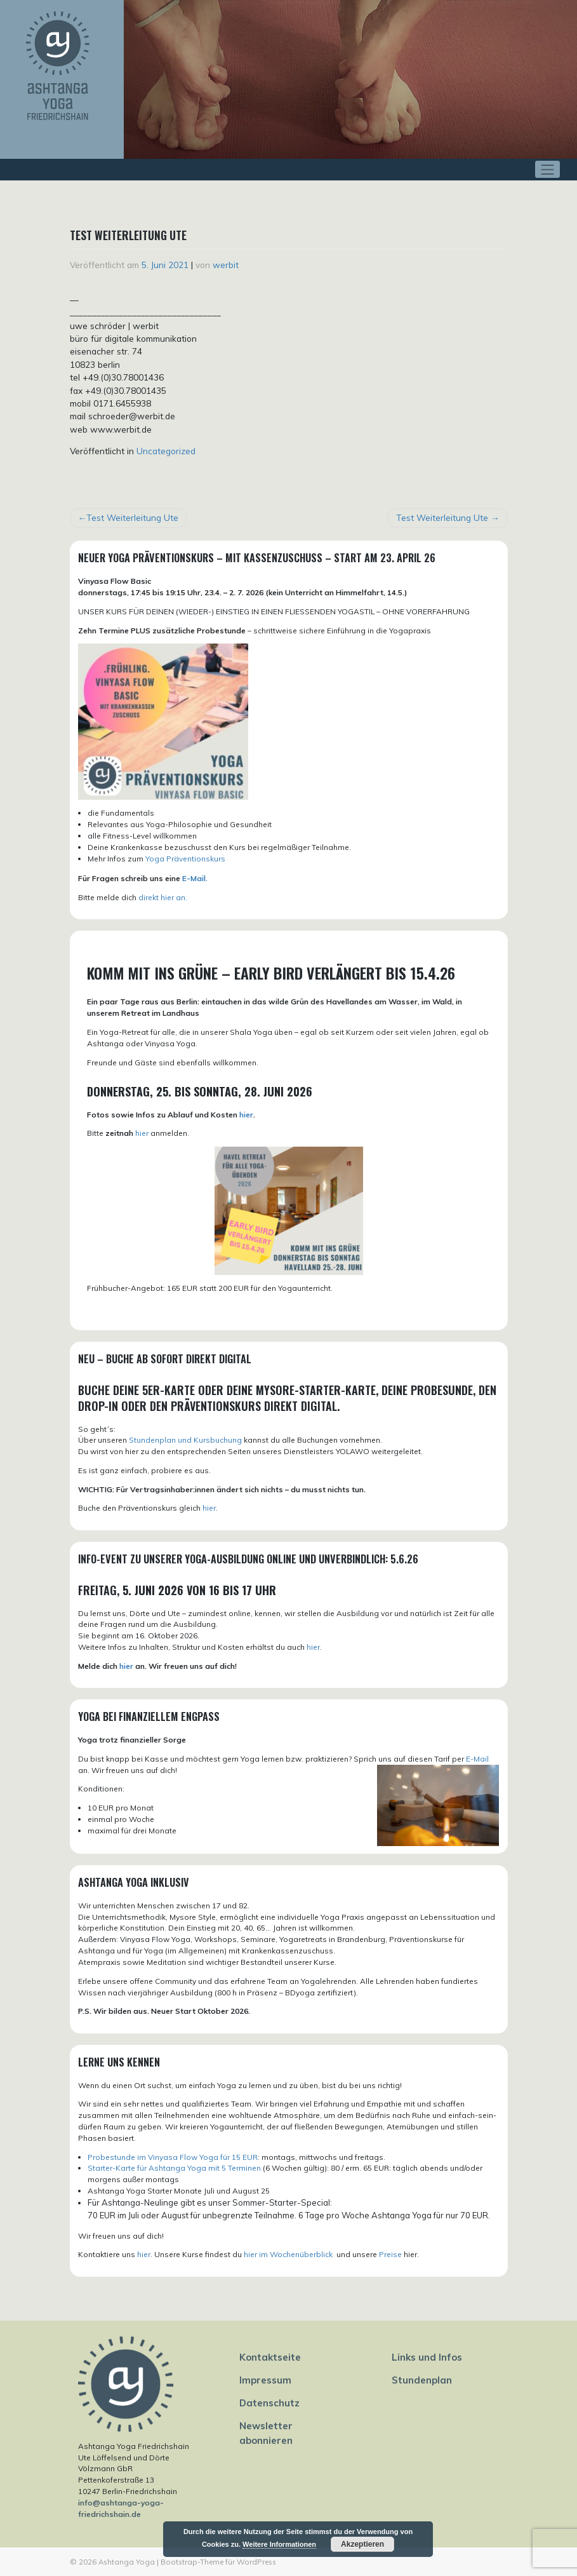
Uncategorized (166, 450)
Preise (390, 2254)
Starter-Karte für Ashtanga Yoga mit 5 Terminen (174, 2168)
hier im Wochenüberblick (289, 2254)
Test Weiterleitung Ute (132, 517)
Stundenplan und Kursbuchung (185, 1440)
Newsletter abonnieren (266, 2433)
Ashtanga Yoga (126, 2561)
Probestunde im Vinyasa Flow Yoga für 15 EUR (173, 2157)
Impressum (265, 2380)
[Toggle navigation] (547, 169)
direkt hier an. (162, 897)
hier (246, 1114)
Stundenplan (422, 2380)
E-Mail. (195, 878)
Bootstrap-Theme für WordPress (218, 2561)
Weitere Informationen (279, 2544)
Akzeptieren (362, 2544)
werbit (226, 264)
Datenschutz (269, 2403)
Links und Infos (427, 2357)
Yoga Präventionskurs (185, 858)
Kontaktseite (270, 2357)
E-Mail (477, 1758)
